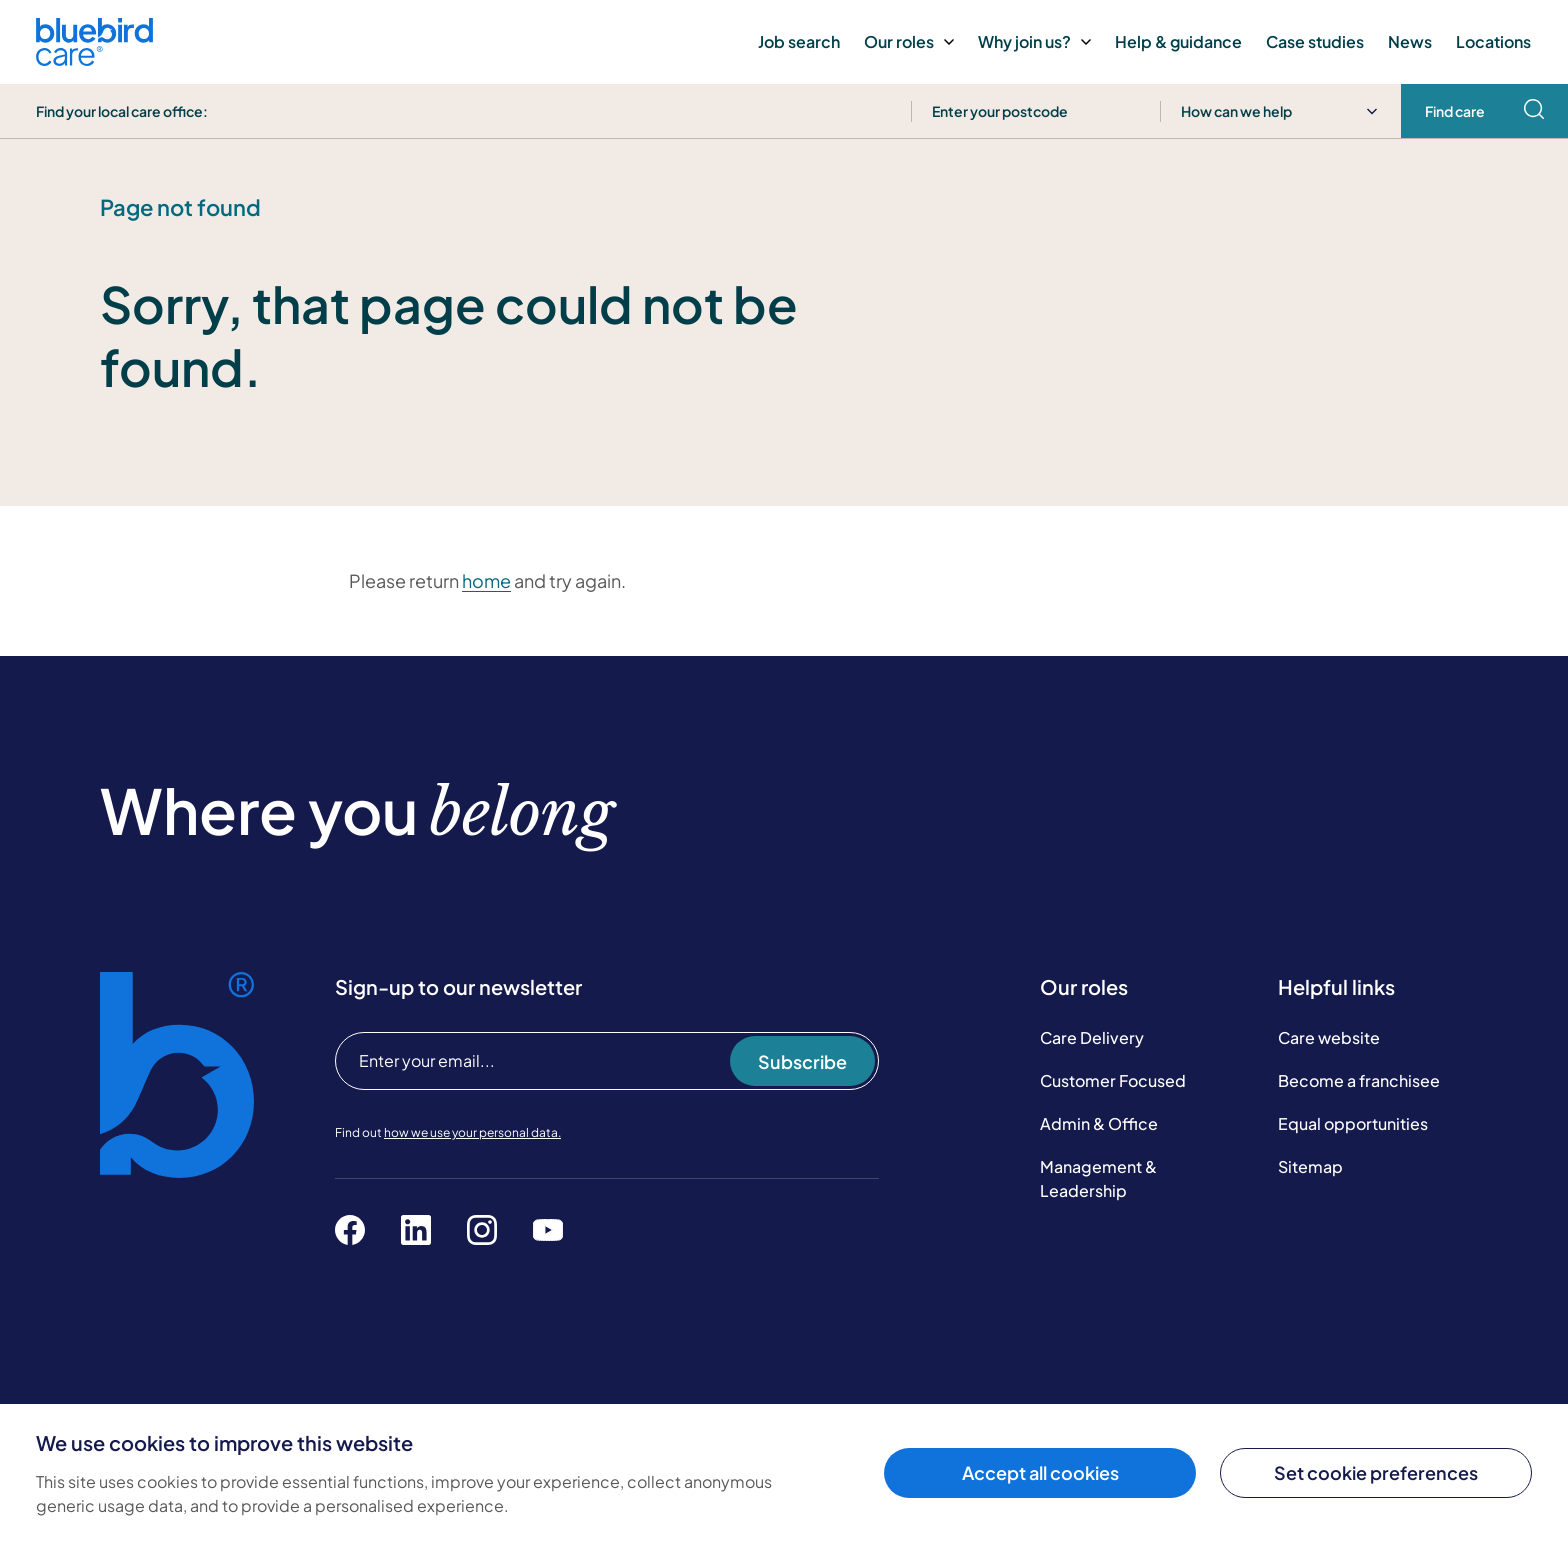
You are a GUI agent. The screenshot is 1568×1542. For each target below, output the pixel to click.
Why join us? (1034, 41)
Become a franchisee (1359, 1080)
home (486, 580)
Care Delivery (1092, 1037)
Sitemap (1310, 1166)
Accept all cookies (1040, 1472)
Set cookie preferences (1376, 1472)
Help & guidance (1178, 41)
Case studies (1315, 41)
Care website (1329, 1037)
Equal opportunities (1353, 1123)
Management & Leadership (1098, 1178)
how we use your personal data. (472, 1132)
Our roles (909, 41)
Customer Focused (1113, 1080)
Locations (1493, 41)
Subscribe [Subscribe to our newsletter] (802, 1061)
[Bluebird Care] (94, 58)
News (1410, 41)
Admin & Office (1099, 1123)
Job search (799, 41)
